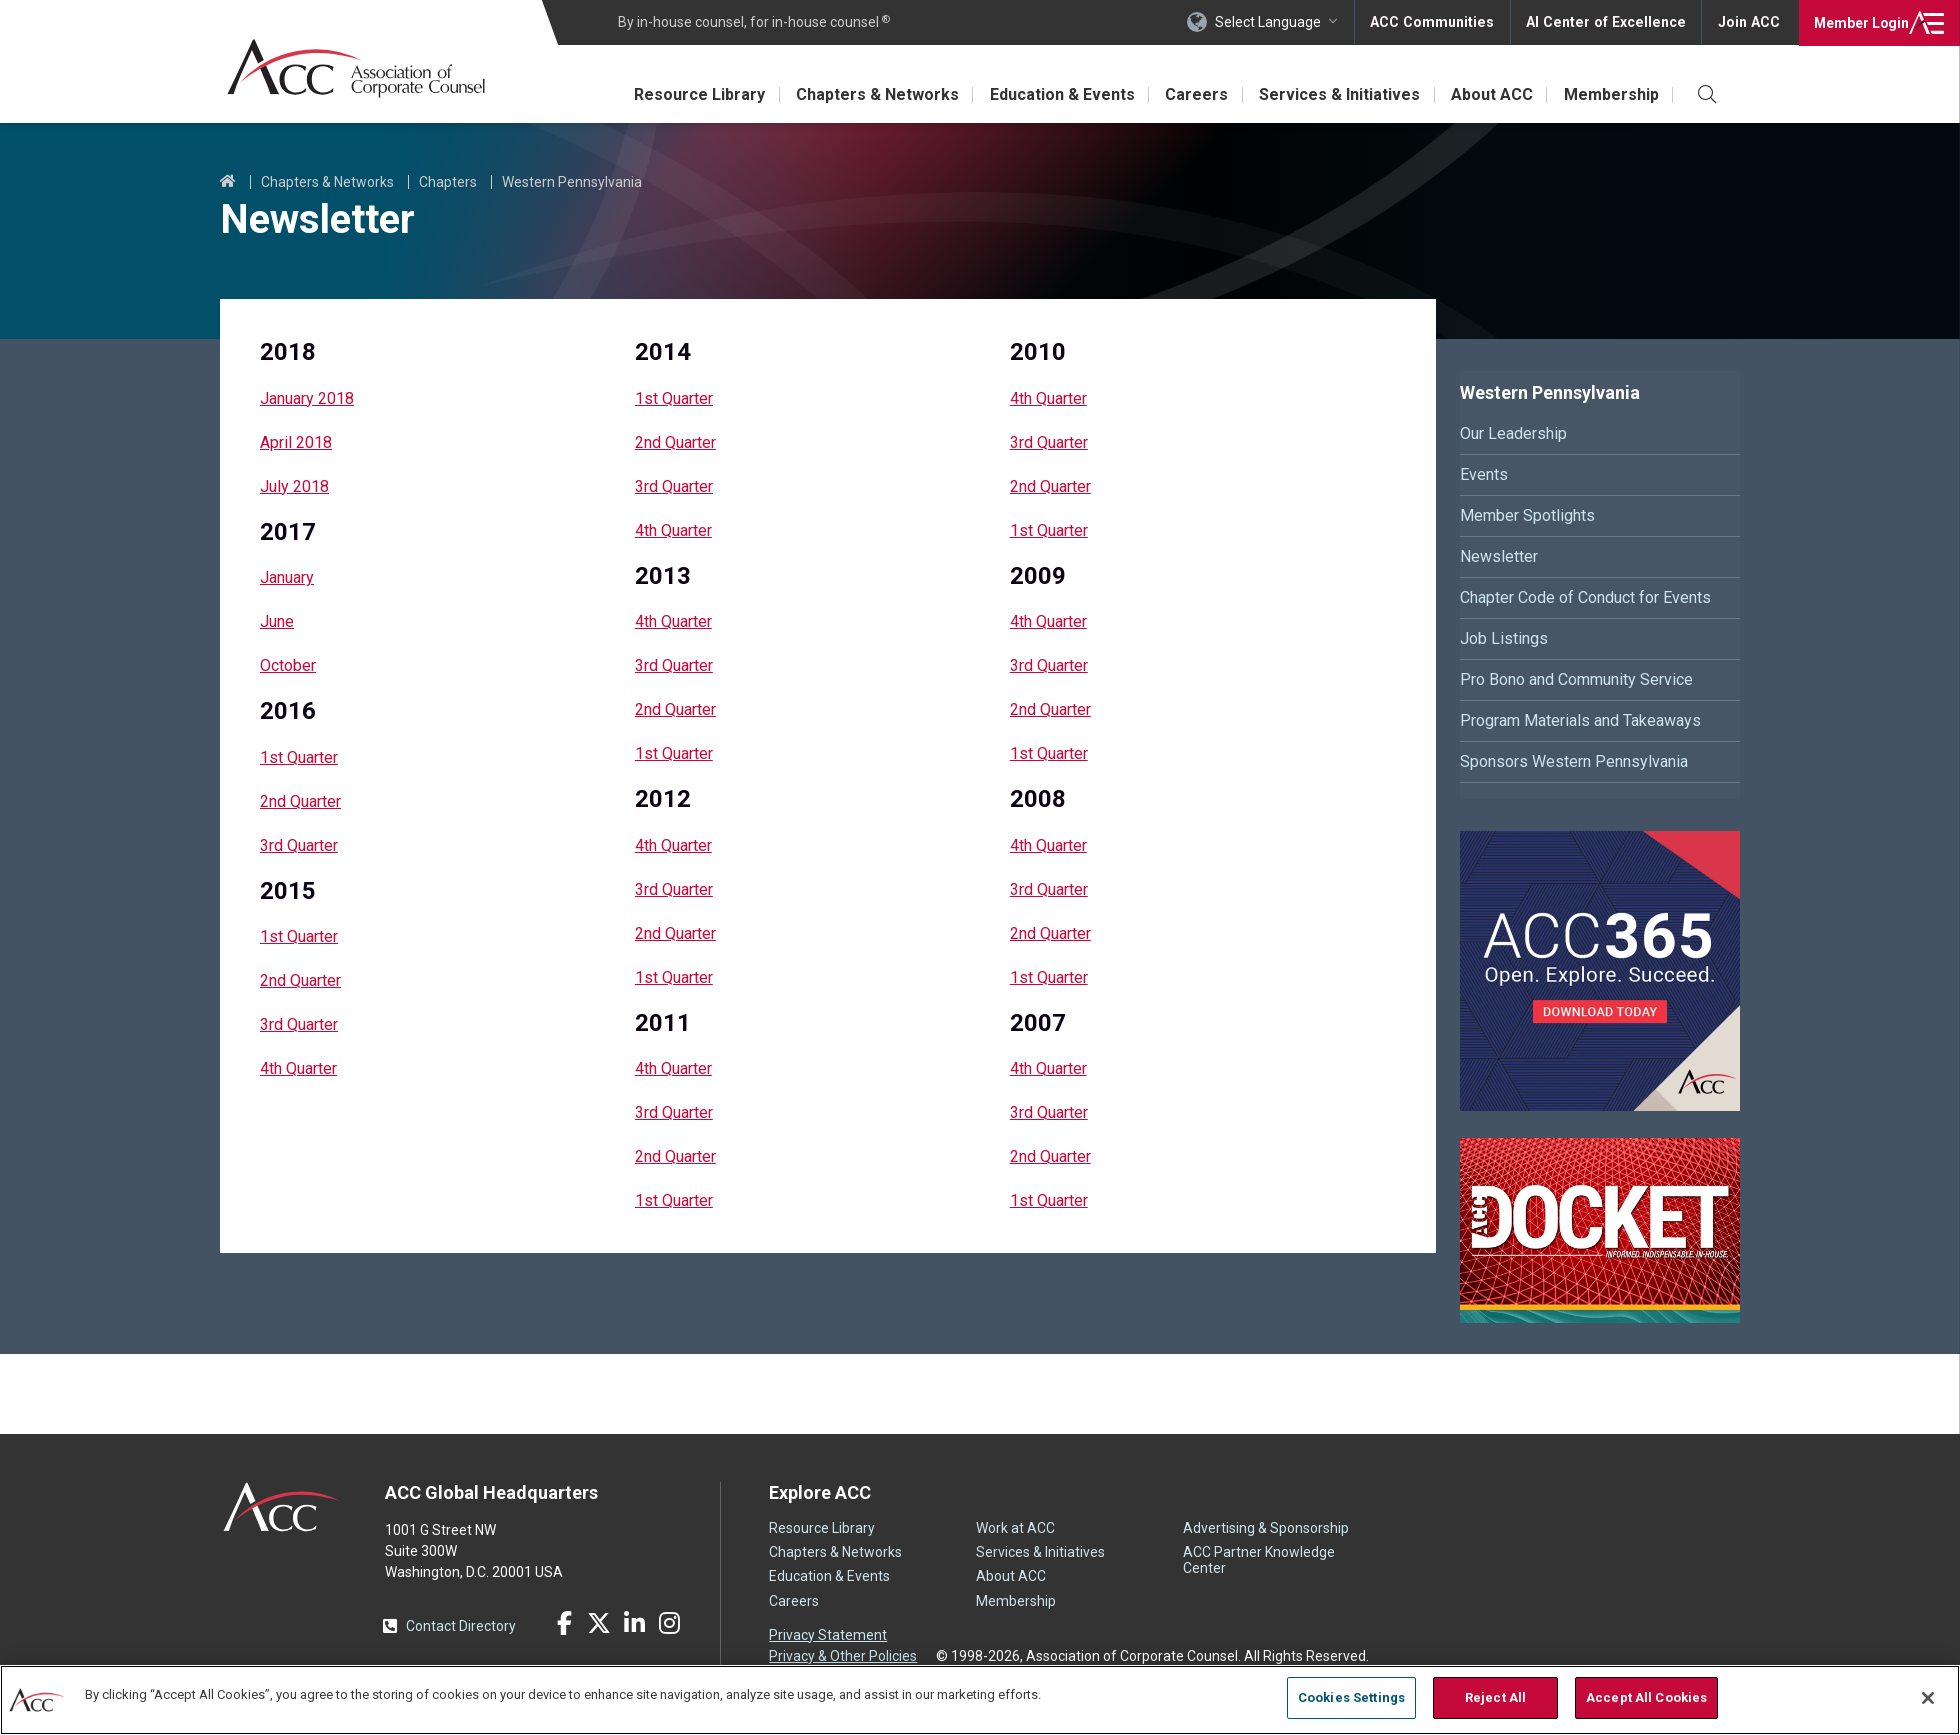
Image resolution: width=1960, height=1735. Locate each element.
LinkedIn (634, 1623)
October (288, 665)
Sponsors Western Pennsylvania (1574, 761)
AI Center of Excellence (1609, 22)
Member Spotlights (1527, 515)
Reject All (1495, 1697)
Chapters (448, 182)
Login (1859, 22)
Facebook (564, 1623)
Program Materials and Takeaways (1580, 720)
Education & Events (1056, 94)
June (277, 621)
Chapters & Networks (870, 94)
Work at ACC (1015, 1528)
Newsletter (1499, 556)
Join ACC (1748, 22)
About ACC (1490, 94)
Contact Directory (461, 1626)
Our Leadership (1513, 433)
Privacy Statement (828, 1635)
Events (1484, 474)
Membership (1610, 94)
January (287, 577)
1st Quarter (299, 757)
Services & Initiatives (1336, 94)
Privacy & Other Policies (843, 1656)
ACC (282, 1507)
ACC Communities (1439, 22)
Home (228, 182)
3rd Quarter (299, 845)
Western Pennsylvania (572, 182)
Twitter (599, 1623)
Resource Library (691, 94)
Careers (1192, 94)
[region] (980, 1699)
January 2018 (307, 398)
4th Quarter (298, 1068)
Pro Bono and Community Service (1576, 679)
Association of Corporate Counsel (357, 68)
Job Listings (1504, 638)
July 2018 (294, 486)
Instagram (669, 1623)
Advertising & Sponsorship (1266, 1528)
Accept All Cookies (1646, 1697)
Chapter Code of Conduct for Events (1585, 597)
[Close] (1928, 1698)
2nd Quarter (300, 801)
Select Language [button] (1276, 22)
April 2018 (296, 442)
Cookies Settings (1351, 1697)
